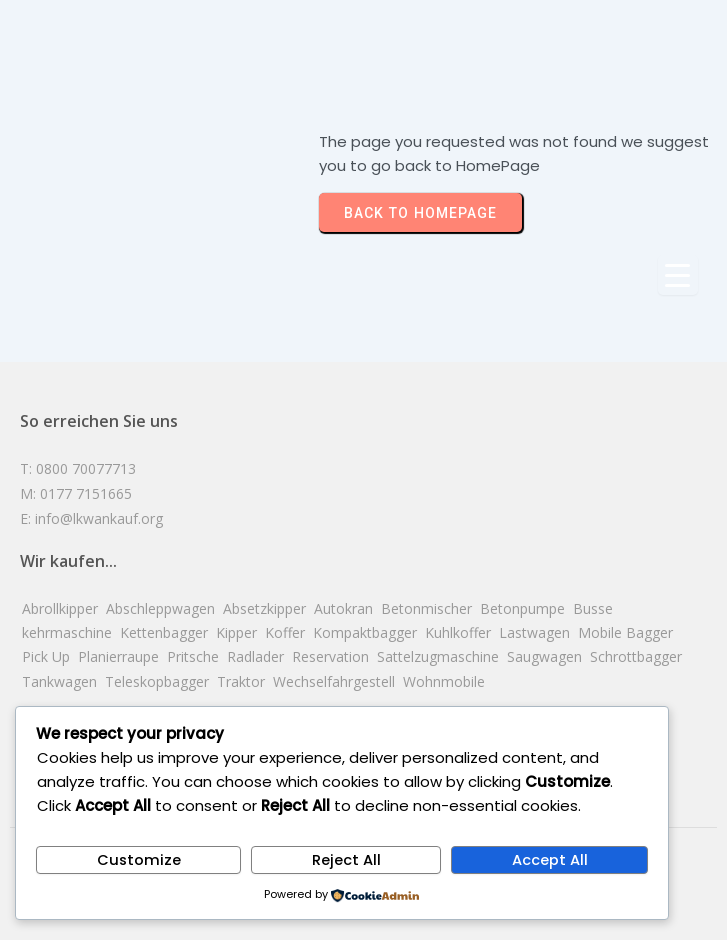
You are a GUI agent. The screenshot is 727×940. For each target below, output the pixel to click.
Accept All (550, 860)
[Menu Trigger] (678, 275)
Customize (139, 860)
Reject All (346, 860)
